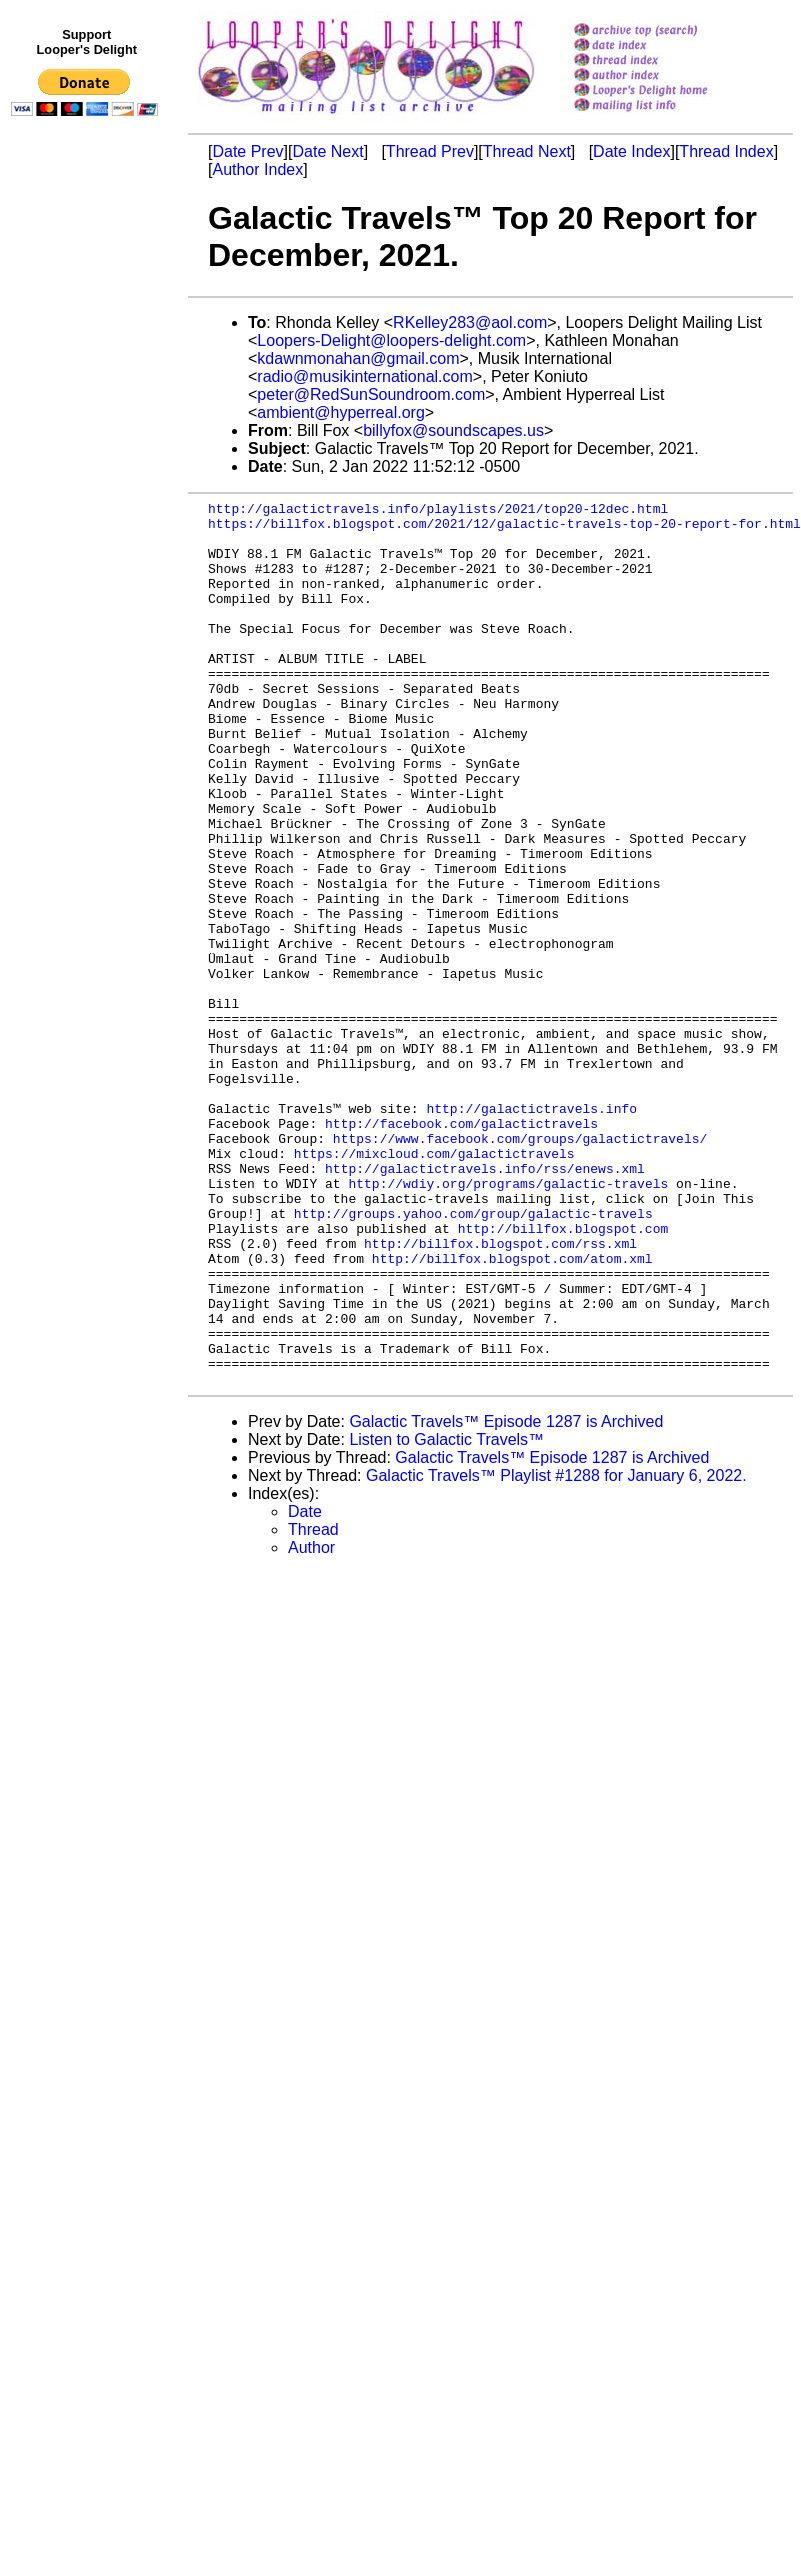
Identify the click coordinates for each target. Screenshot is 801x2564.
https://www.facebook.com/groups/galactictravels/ (520, 1267)
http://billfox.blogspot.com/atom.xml (512, 1411)
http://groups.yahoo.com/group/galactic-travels (473, 1357)
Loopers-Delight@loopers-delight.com (391, 340)
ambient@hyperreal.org (340, 412)
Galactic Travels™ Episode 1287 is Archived (506, 1598)
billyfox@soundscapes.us (453, 430)
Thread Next (527, 151)
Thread (313, 1706)
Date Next (327, 151)
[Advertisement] (88, 537)
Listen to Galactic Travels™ (446, 1616)
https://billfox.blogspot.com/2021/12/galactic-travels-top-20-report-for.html (504, 529)
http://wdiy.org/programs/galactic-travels (508, 1321)
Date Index (631, 151)
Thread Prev (430, 151)
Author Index (257, 169)
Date (305, 1688)
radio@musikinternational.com (364, 376)
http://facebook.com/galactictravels (461, 1249)
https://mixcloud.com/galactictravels (434, 1285)
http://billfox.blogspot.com (563, 1375)
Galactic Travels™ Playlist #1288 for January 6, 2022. (556, 1652)
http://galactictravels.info (531, 1231)
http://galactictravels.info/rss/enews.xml (485, 1303)
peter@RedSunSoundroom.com (371, 394)
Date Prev (247, 151)
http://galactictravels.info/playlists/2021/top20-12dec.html (438, 511)
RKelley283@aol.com (470, 322)
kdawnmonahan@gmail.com (358, 358)
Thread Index (726, 151)
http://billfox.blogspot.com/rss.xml (500, 1393)
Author (311, 1724)
